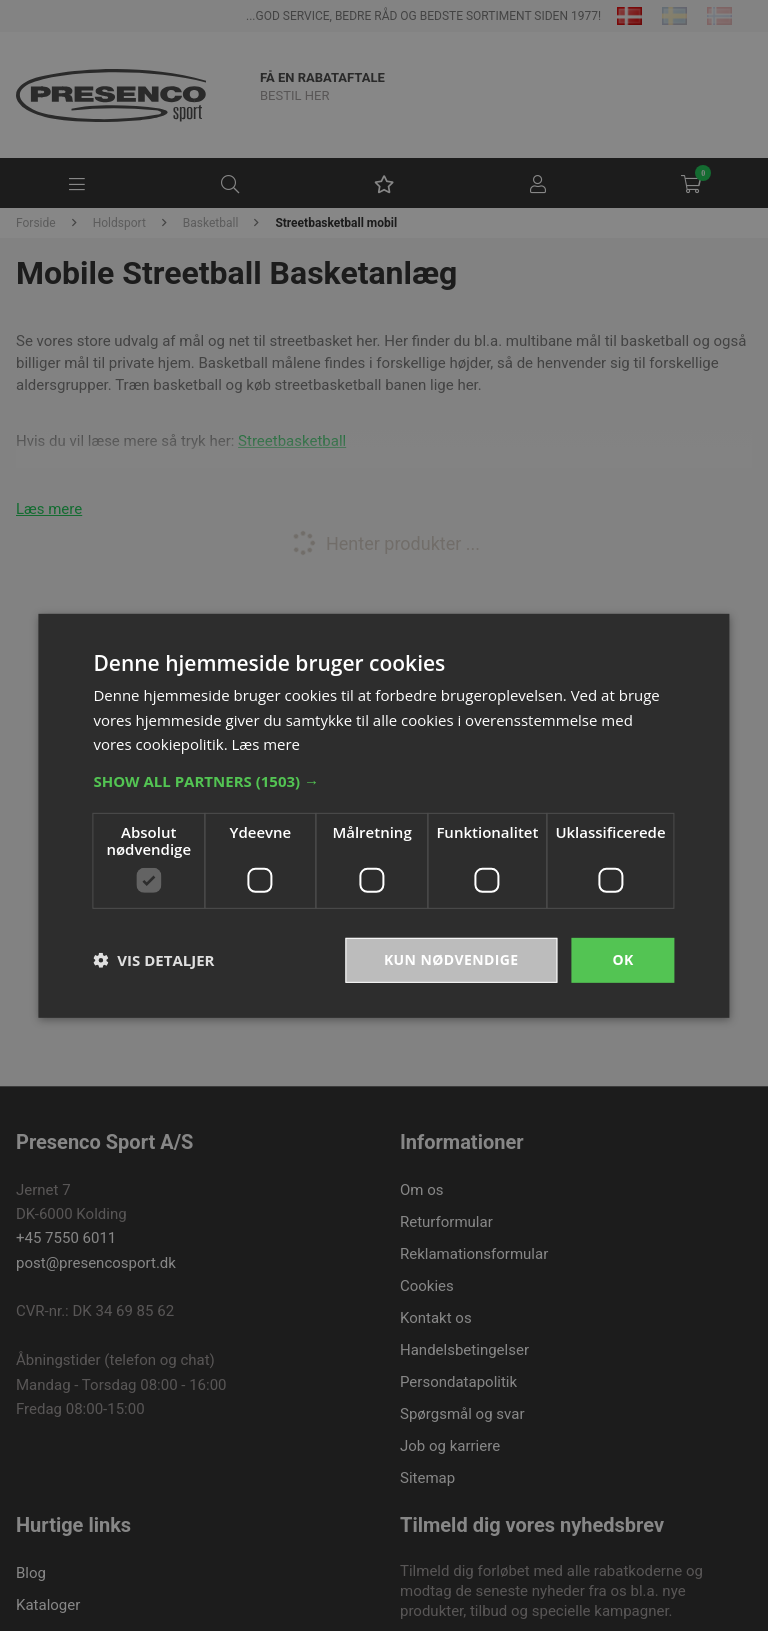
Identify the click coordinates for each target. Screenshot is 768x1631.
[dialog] (384, 815)
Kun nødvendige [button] (451, 959)
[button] (383, 781)
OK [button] (622, 959)
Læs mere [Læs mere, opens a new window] (265, 744)
